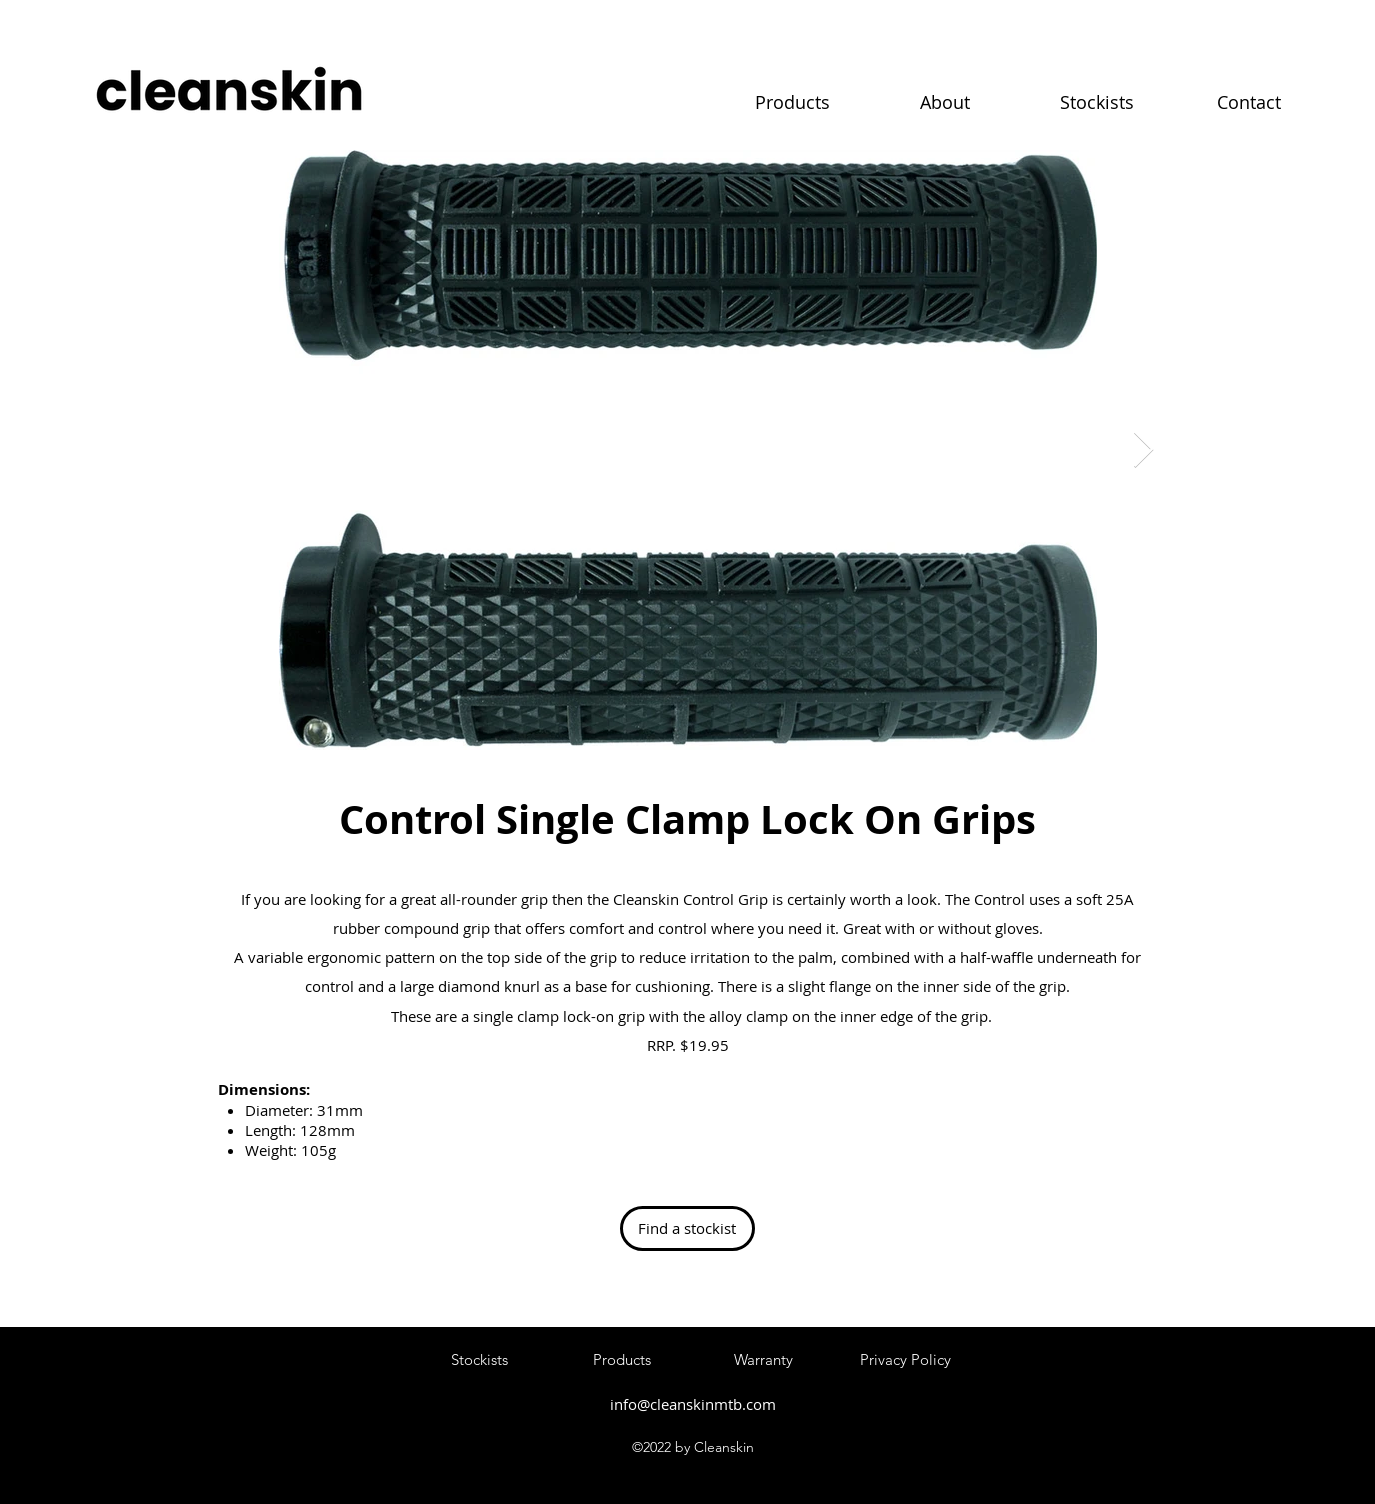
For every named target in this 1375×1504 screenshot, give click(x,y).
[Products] (622, 1360)
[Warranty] (764, 1360)
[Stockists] (480, 1360)
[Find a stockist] (687, 1228)
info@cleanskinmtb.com (693, 1404)
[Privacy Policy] (906, 1360)
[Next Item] (1143, 450)
